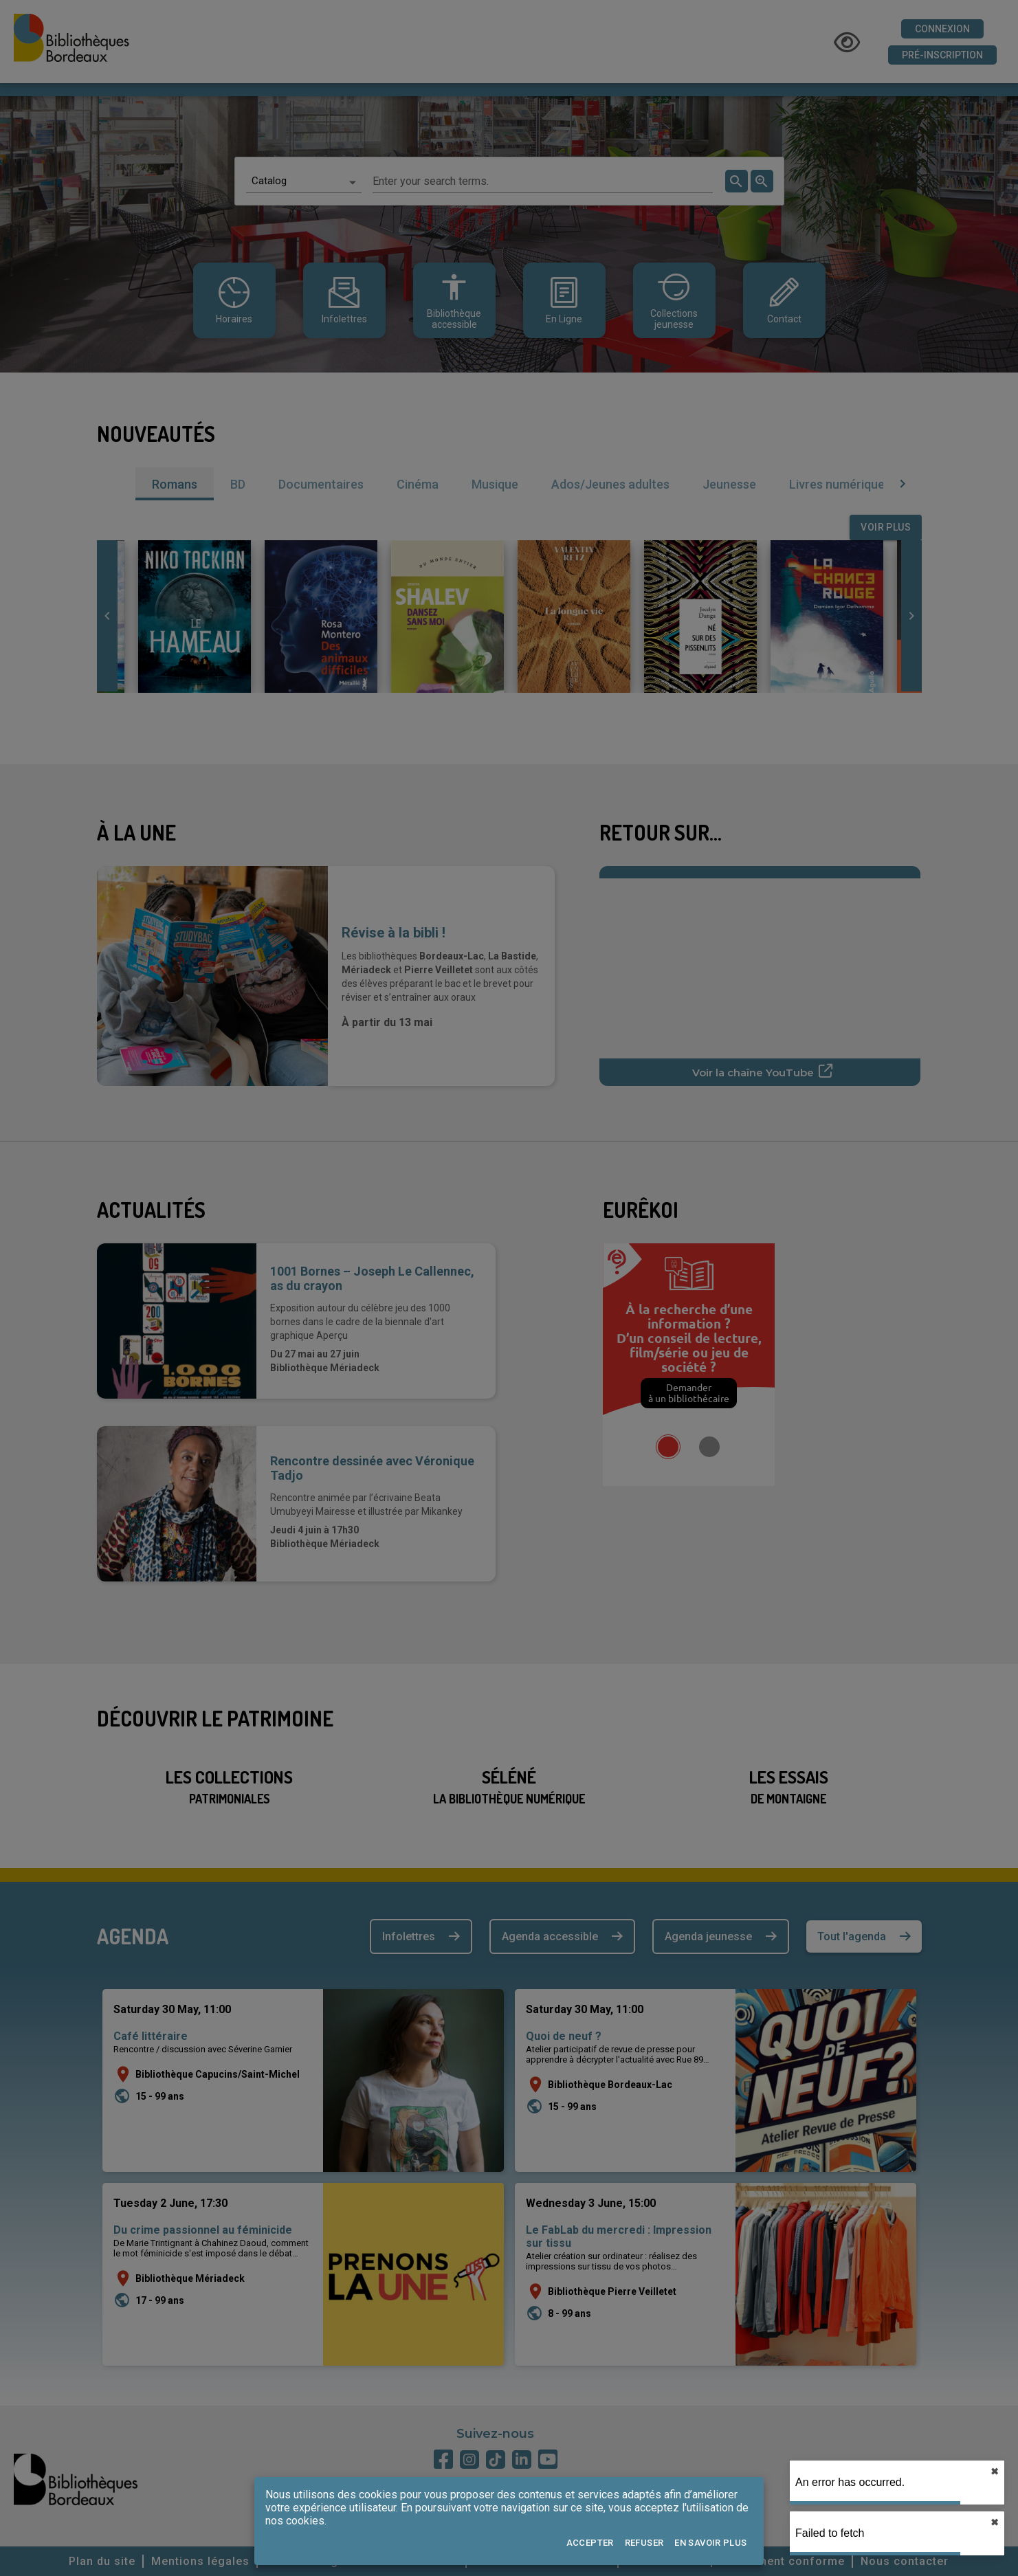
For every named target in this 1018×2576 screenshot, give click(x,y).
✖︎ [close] (995, 2471)
